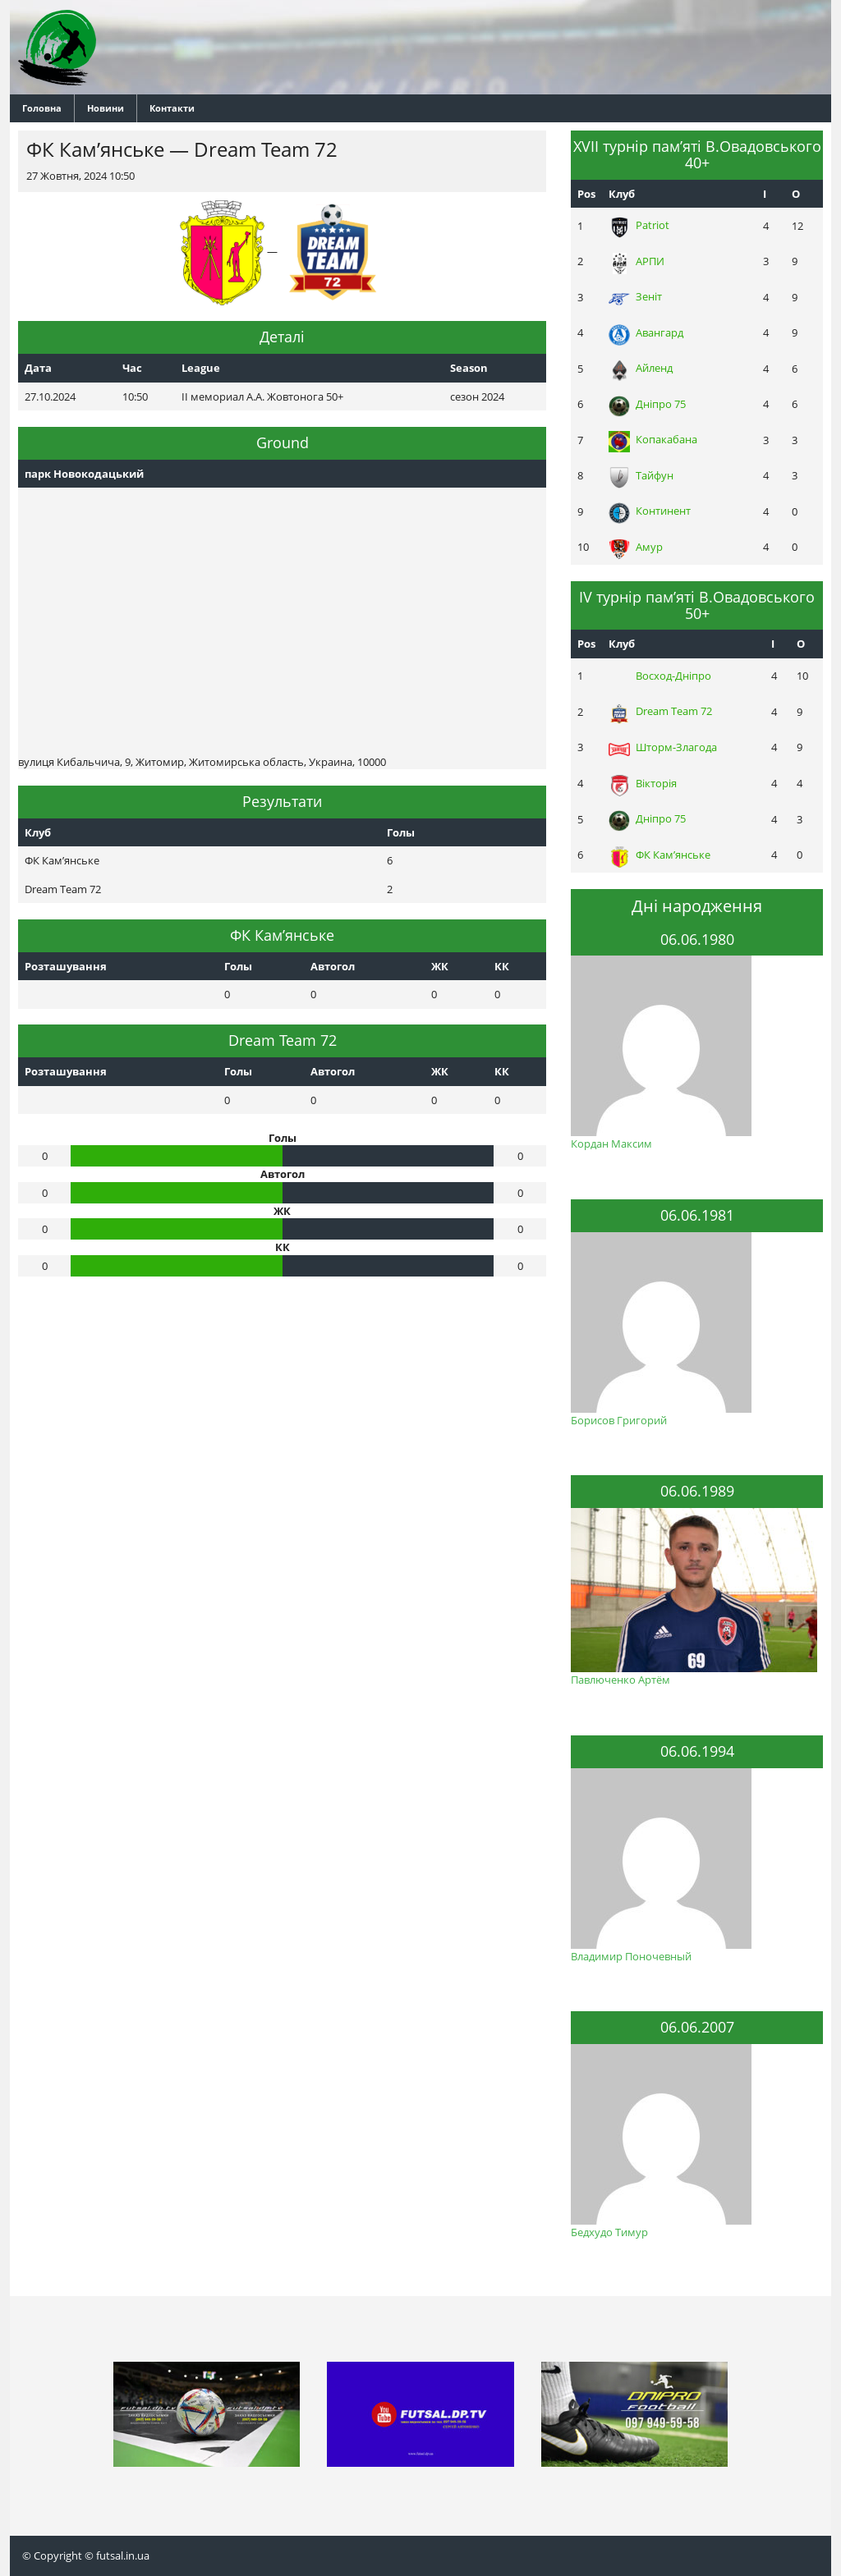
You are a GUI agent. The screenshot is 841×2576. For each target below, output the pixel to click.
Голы (238, 966)
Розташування (66, 966)
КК (501, 966)
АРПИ (636, 261)
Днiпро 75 (647, 403)
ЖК (439, 966)
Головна (42, 108)
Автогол (332, 966)
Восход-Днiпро (660, 675)
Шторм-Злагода (663, 747)
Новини (105, 108)
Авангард (646, 332)
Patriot (639, 225)
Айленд (641, 367)
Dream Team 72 (660, 711)
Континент (650, 510)
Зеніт (635, 296)
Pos (586, 193)
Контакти (172, 108)
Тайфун (641, 475)
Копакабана (653, 439)
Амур (636, 546)
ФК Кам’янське (659, 854)
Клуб (622, 193)
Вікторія (643, 783)
